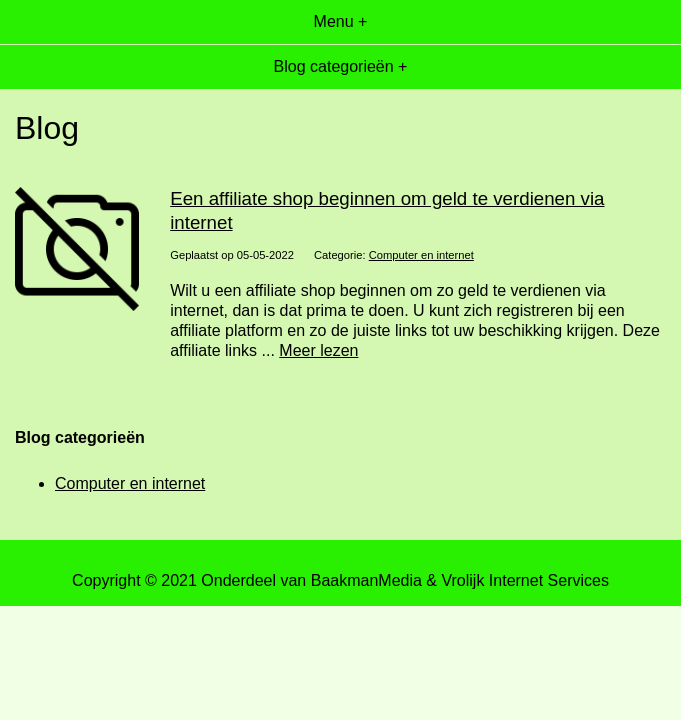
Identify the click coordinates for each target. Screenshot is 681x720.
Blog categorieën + (341, 66)
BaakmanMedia (366, 580)
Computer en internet (421, 255)
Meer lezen (318, 350)
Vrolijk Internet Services (524, 580)
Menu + (341, 21)
